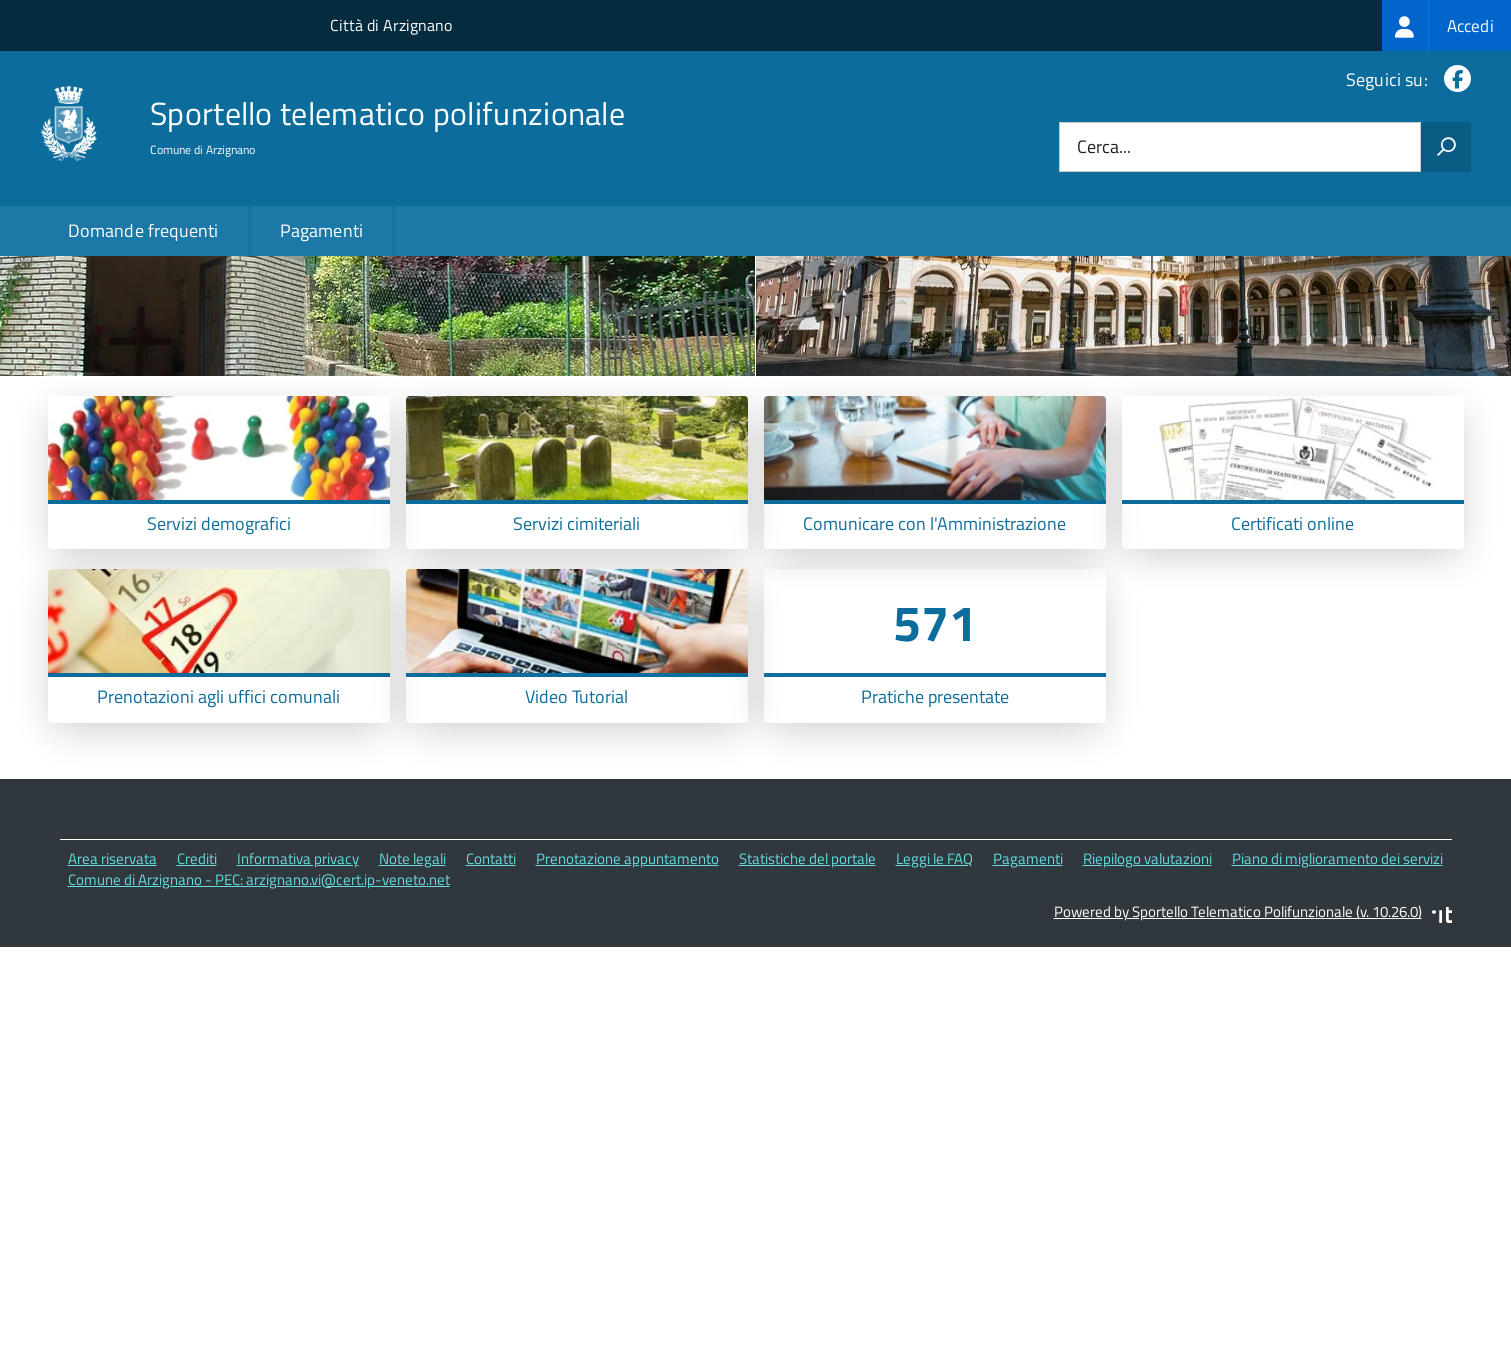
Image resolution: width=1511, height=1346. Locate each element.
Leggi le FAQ (934, 998)
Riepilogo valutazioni (1147, 998)
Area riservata (112, 998)
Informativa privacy (298, 998)
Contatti (491, 998)
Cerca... (1104, 147)
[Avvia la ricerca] (1446, 147)
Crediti (197, 998)
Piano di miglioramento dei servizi (1337, 998)
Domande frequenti (143, 230)
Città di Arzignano (391, 25)
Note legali (412, 998)
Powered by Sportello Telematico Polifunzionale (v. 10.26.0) (1238, 1052)
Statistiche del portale (807, 998)
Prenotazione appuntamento (627, 998)
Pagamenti (322, 230)
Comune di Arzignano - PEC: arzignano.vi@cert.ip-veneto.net (259, 1019)
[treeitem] (1446, 25)
